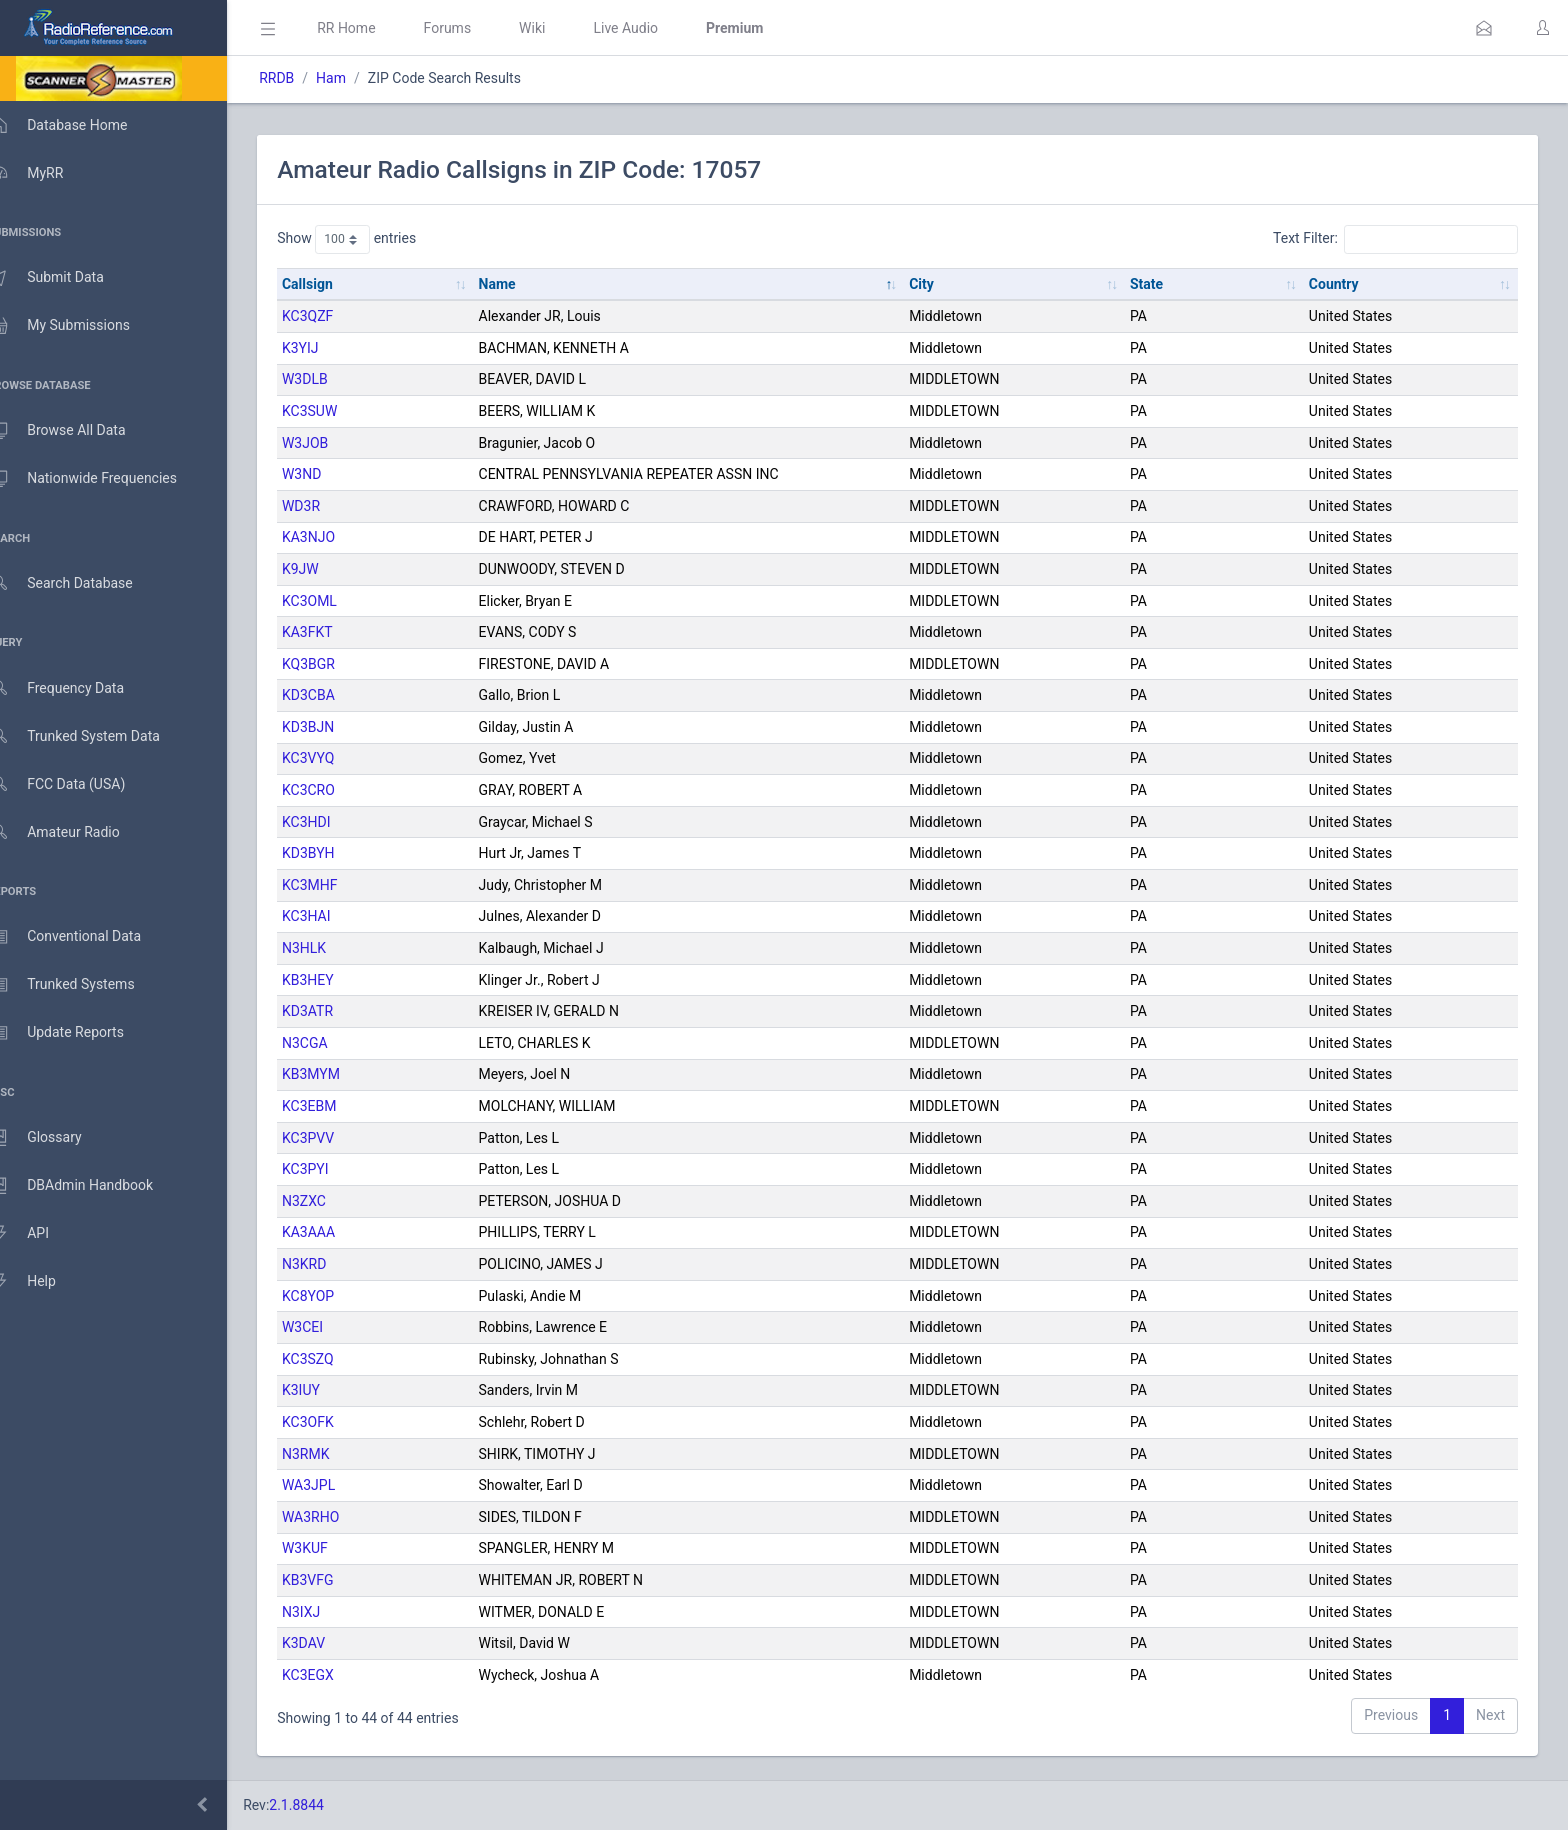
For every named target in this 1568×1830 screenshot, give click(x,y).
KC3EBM (338, 1106)
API (39, 1234)
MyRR (46, 173)
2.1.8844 (325, 1805)
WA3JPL (337, 1485)
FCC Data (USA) (77, 784)
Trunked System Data (94, 736)
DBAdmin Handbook (91, 1186)
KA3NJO (337, 537)
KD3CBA (337, 695)
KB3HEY (337, 980)
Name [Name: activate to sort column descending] (520, 284)
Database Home (78, 125)
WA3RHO (339, 1517)
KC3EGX (337, 1675)
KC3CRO (337, 790)
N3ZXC (333, 1201)
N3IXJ (330, 1612)
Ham (360, 78)
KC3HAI (335, 916)
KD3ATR (336, 1011)
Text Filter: (1395, 239)
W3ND (330, 474)
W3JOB (334, 443)
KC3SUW (338, 411)
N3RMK (335, 1454)
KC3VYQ (337, 758)
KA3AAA (337, 1232)
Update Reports (76, 1033)
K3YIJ (329, 348)
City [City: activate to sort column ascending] (938, 284)
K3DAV (332, 1643)
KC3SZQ (337, 1359)
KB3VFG (337, 1580)
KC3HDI (335, 822)
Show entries (375, 239)
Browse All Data (77, 431)
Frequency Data (76, 688)
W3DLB (334, 379)
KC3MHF (339, 885)
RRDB (305, 78)
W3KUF (334, 1548)
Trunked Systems (81, 985)
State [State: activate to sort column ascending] (1157, 284)
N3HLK (333, 948)
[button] (1484, 28)
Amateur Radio (74, 832)
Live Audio (654, 28)
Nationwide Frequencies (103, 479)
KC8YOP (337, 1296)
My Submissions (79, 326)
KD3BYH (337, 853)
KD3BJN (337, 727)
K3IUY (330, 1390)
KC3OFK (337, 1422)
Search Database (81, 583)
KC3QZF (336, 316)
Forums (476, 28)
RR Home (375, 28)
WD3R (330, 506)
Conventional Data (85, 937)
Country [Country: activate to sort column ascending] (1340, 284)
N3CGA (334, 1043)
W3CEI (331, 1327)
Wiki (561, 28)
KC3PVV (337, 1138)
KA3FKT (336, 632)
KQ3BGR (337, 664)
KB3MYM (340, 1074)
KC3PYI (334, 1169)
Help (42, 1282)
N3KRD (333, 1264)
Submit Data (66, 278)
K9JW (329, 569)
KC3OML (338, 601)
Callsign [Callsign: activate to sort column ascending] (336, 284)
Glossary (55, 1138)
